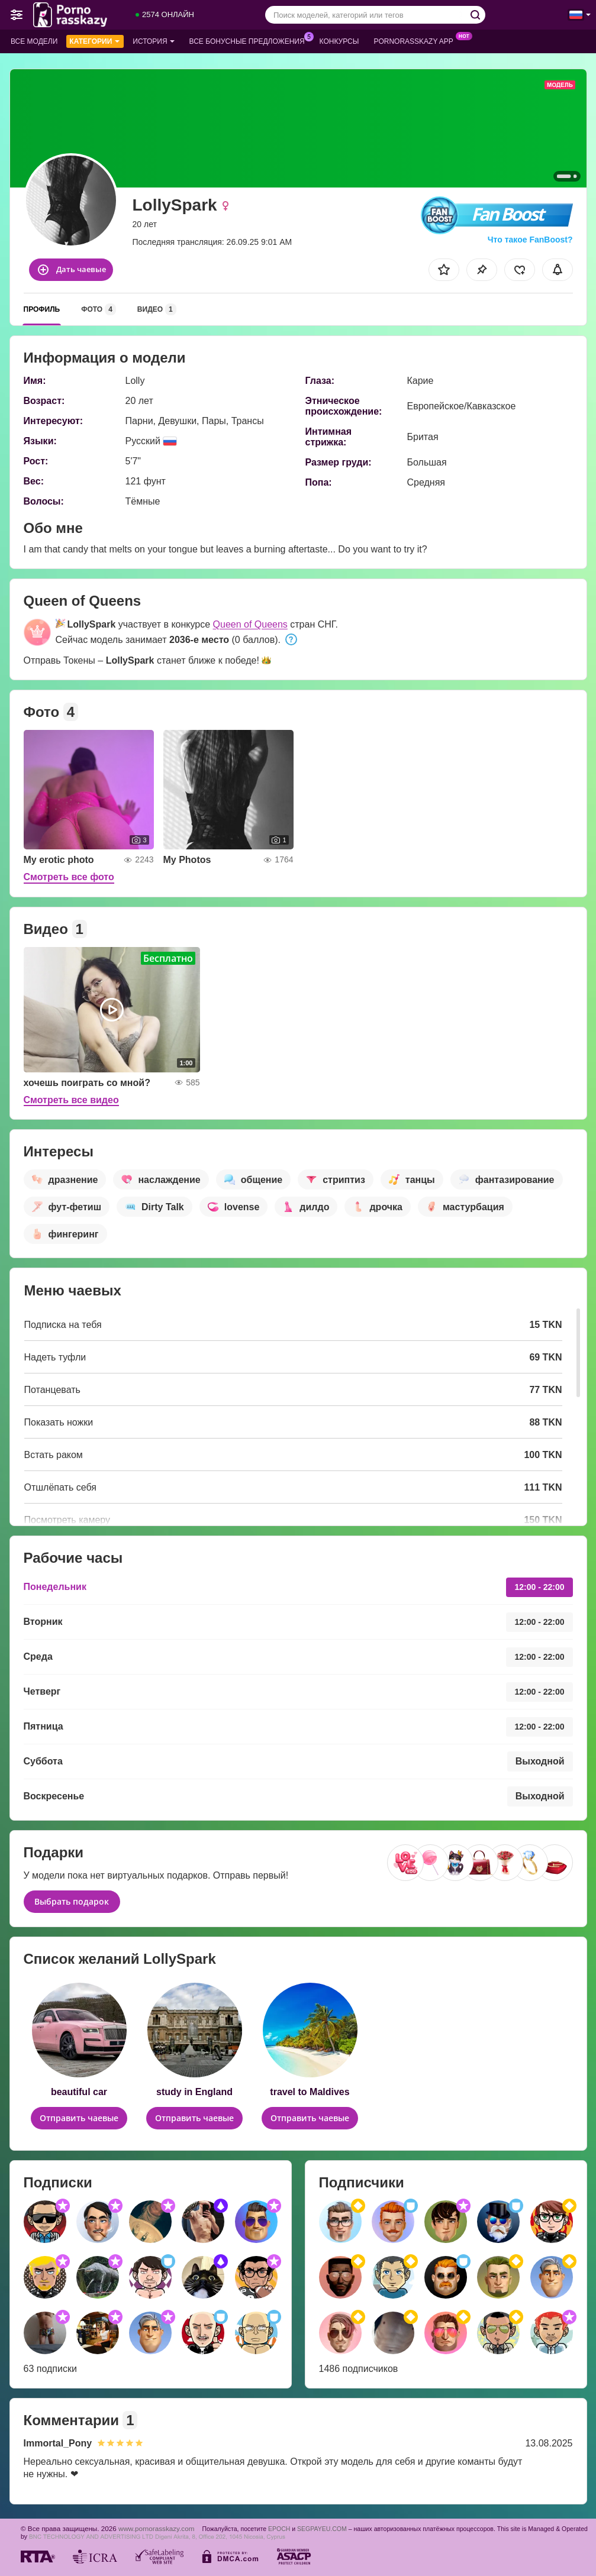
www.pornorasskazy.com (156, 2528)
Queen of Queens (250, 624)
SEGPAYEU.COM (322, 2528)
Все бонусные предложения (250, 40)
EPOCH (279, 2528)
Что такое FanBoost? (530, 239)
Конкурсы (339, 41)
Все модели (34, 41)
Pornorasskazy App (416, 40)
